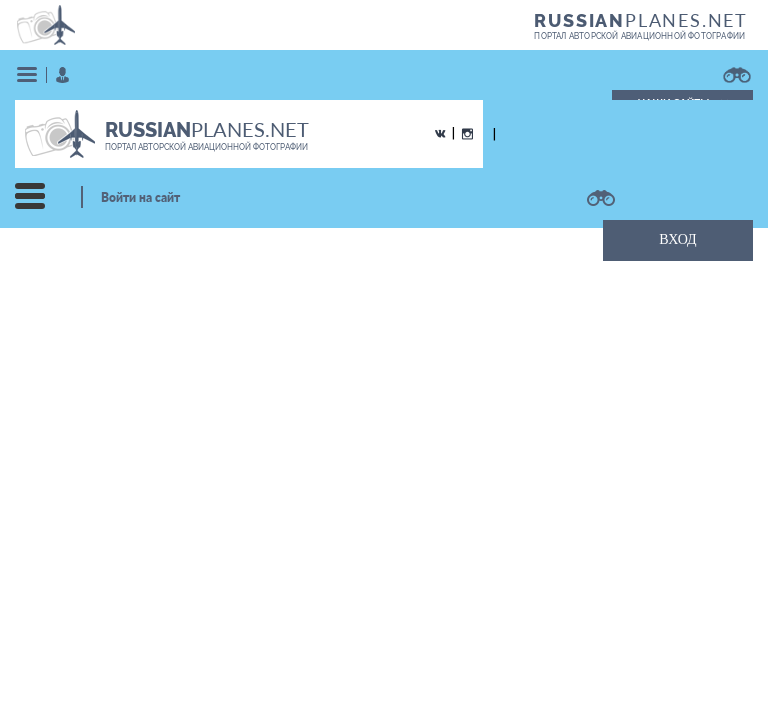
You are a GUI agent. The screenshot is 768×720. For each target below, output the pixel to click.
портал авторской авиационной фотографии (639, 36)
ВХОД (677, 239)
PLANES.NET (641, 20)
